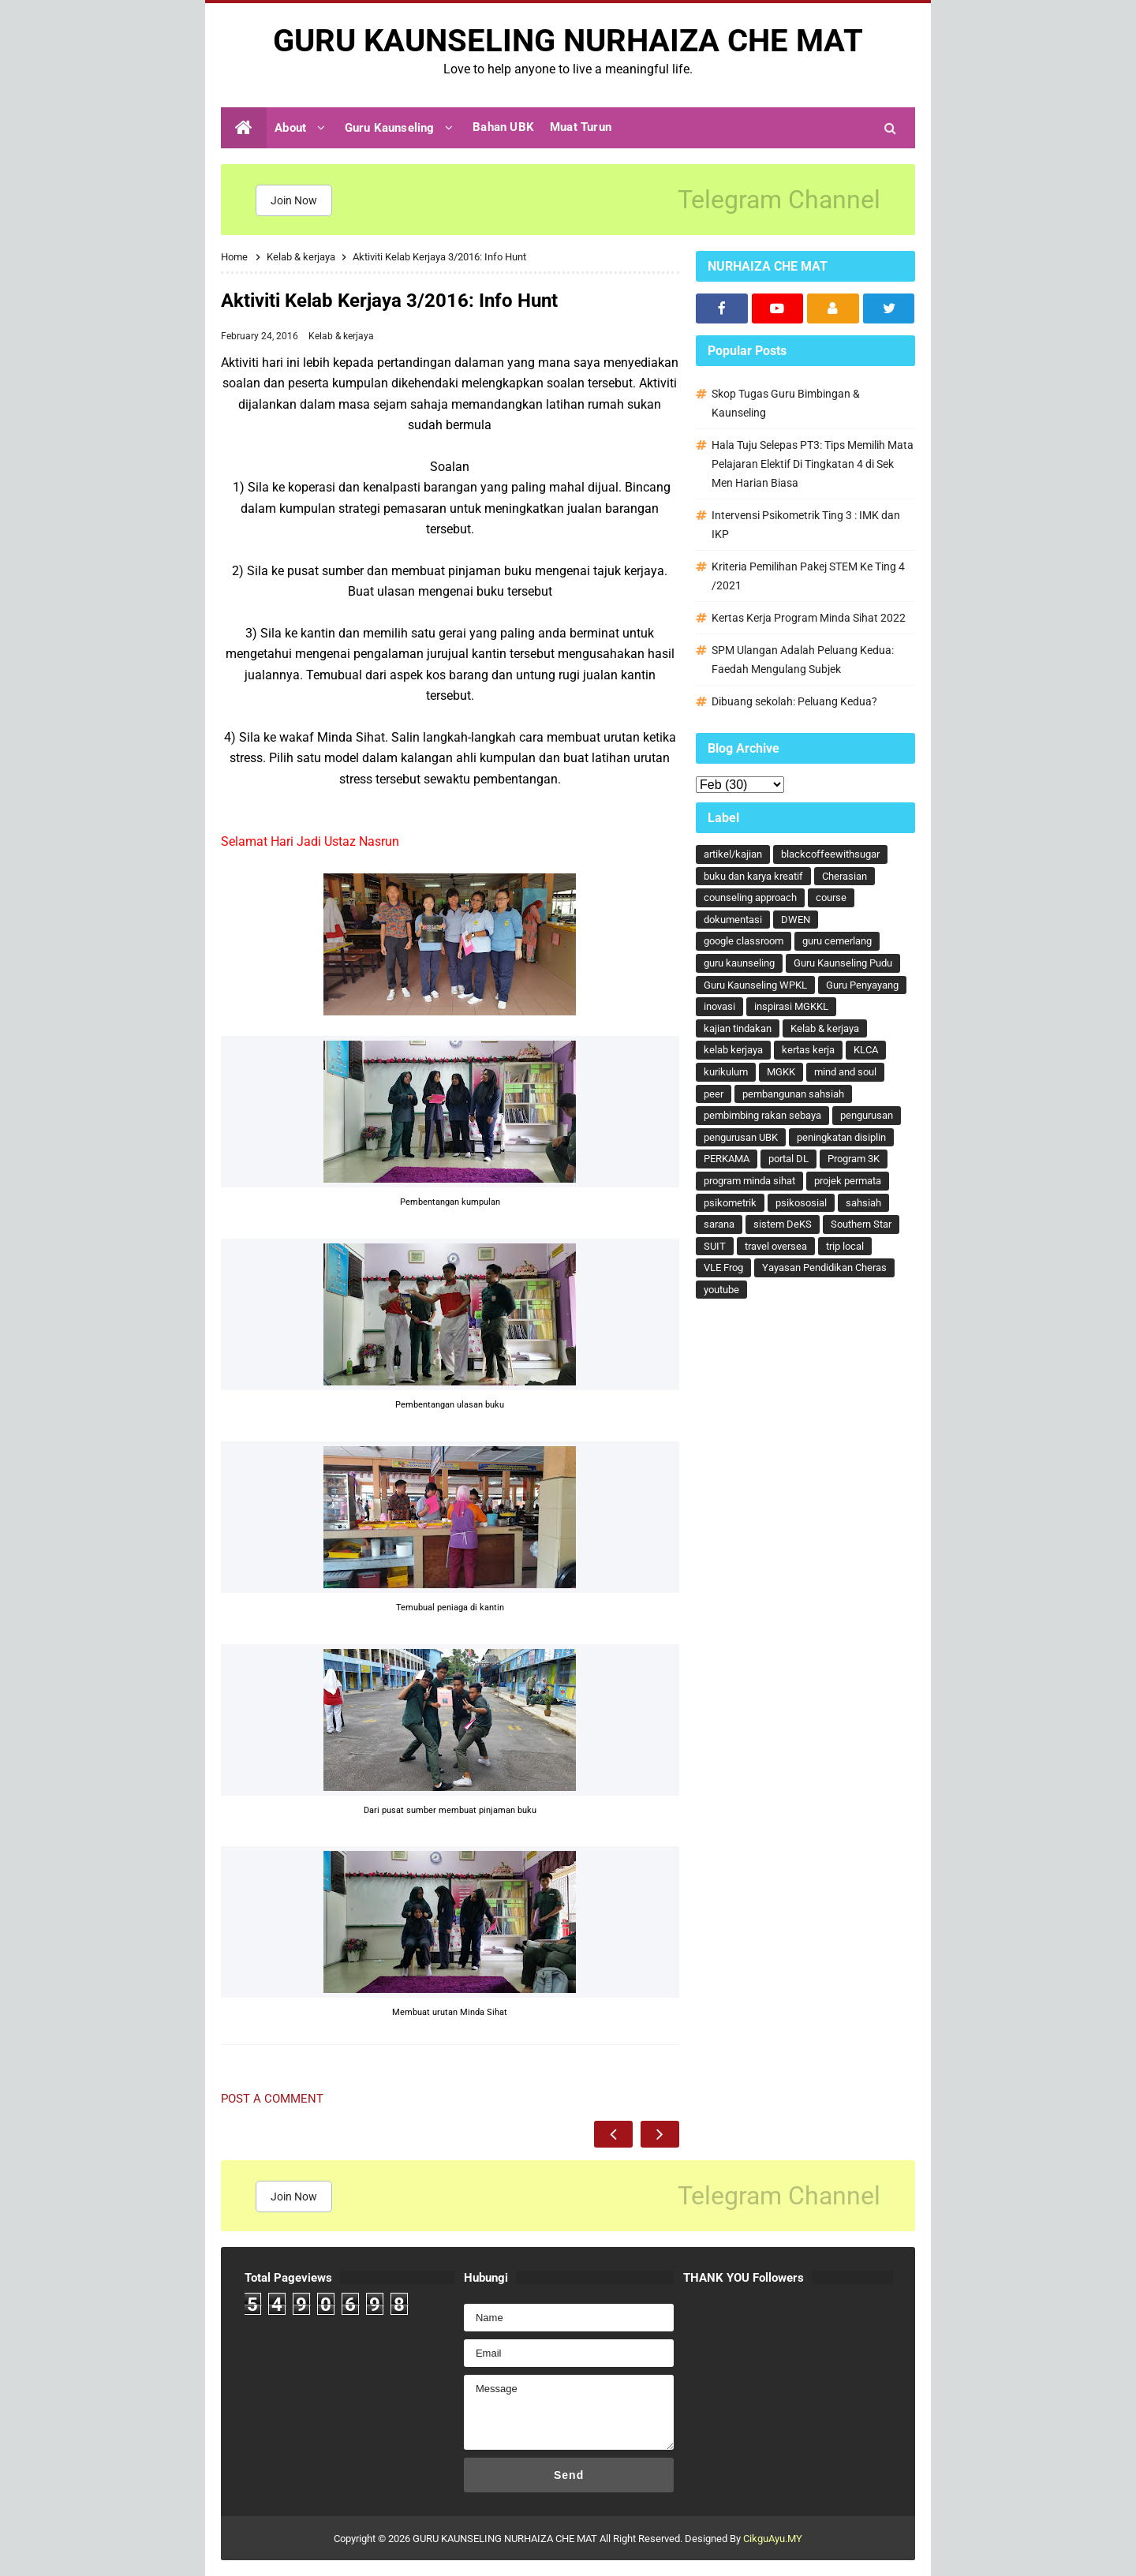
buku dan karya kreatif (753, 876)
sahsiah (863, 1203)
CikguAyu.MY (772, 2538)
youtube (721, 1289)
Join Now (294, 200)
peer (713, 1094)
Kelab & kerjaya (341, 336)
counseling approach (750, 897)
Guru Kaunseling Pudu (843, 963)
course (831, 897)
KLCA (866, 1050)
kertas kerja (808, 1050)
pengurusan (866, 1115)
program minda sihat (749, 1181)
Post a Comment (272, 2099)
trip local (845, 1246)
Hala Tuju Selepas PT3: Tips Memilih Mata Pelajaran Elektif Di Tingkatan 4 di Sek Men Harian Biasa (813, 464)
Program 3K (854, 1159)
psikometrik (730, 1203)
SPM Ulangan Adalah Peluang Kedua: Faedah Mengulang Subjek (803, 659)
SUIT (715, 1246)
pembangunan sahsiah (793, 1094)
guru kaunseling (739, 963)
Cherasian (844, 876)
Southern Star (861, 1224)
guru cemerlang (837, 941)
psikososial (801, 1203)
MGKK (781, 1072)
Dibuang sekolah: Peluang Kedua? (794, 701)
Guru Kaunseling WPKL (755, 985)
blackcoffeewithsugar (830, 854)
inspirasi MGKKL (791, 1006)
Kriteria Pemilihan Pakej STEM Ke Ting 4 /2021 (808, 576)
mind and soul (845, 1072)
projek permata (847, 1181)
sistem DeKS (782, 1224)
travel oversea (776, 1246)
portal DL (788, 1159)
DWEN (795, 919)
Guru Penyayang (862, 985)
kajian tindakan (738, 1028)
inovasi (719, 1006)
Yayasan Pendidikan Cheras (824, 1267)
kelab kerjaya (733, 1050)
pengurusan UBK (741, 1137)
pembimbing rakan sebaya (762, 1115)
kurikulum (726, 1072)
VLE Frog (723, 1267)
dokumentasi (733, 919)
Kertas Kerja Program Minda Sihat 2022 (809, 617)
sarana (719, 1224)
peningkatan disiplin (841, 1137)
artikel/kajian (733, 854)
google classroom (743, 941)
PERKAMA (726, 1159)
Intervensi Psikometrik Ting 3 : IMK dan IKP (806, 524)
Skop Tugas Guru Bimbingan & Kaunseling (786, 403)
